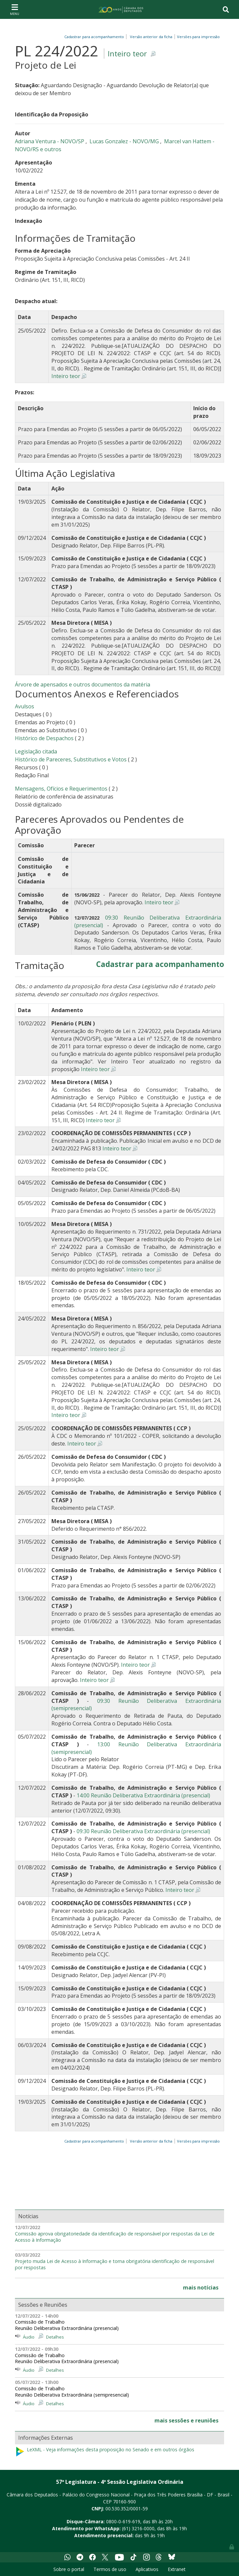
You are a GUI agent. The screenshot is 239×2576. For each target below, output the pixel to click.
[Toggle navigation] (15, 9)
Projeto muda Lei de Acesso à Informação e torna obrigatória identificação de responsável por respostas (114, 2264)
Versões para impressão (197, 36)
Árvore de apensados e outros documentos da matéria (82, 684)
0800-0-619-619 (123, 2521)
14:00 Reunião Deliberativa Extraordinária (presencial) (143, 1795)
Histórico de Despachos (44, 738)
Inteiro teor (127, 53)
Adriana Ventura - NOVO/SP (50, 141)
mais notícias (200, 2287)
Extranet (177, 2569)
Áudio (28, 2337)
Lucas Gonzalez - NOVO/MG (125, 141)
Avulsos (24, 706)
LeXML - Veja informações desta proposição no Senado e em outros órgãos (104, 2452)
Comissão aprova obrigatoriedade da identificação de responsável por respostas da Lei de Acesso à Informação (114, 2237)
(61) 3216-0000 (138, 2528)
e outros (50, 149)
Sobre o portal (68, 2569)
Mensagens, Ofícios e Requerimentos (61, 788)
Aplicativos (147, 2569)
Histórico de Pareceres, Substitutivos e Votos (71, 759)
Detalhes (55, 2337)
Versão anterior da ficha (151, 36)
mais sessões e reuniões (186, 2420)
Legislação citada (36, 751)
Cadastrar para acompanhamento (95, 36)
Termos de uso (109, 2569)
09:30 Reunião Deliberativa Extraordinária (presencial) (143, 1831)
